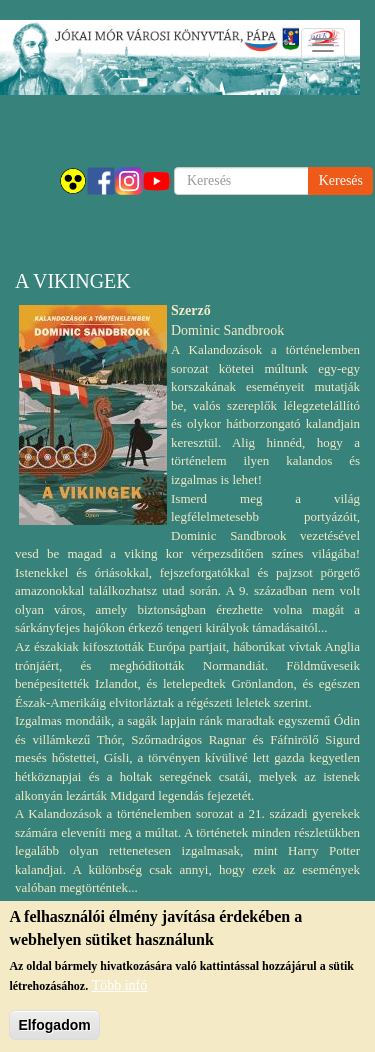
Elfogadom (54, 1034)
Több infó (120, 994)
